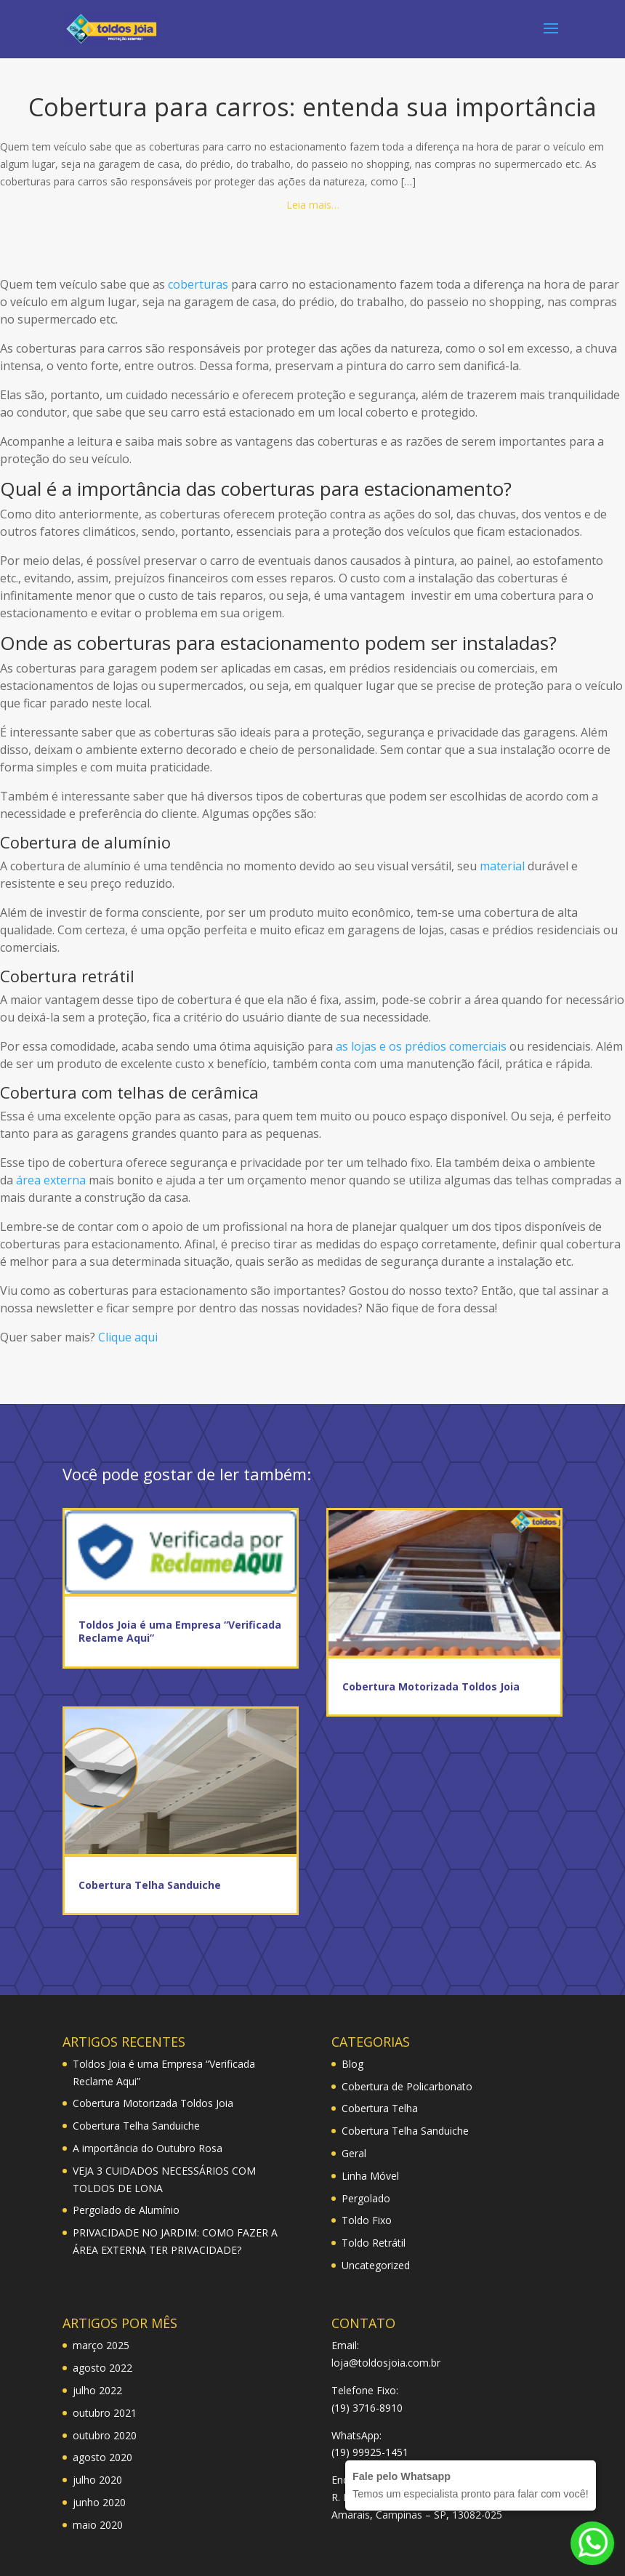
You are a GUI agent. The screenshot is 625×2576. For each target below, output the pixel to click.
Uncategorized (376, 2265)
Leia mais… (312, 205)
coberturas (198, 284)
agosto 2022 (102, 2368)
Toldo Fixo (367, 2220)
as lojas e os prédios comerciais (421, 1046)
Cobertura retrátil (67, 976)
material (502, 866)
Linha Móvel (370, 2176)
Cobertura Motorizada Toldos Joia (431, 1686)
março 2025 (101, 2345)
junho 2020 (99, 2502)
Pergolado (366, 2198)
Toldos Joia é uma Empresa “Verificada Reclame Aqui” (179, 1631)
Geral (354, 2153)
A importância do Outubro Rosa (147, 2148)
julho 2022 (97, 2390)
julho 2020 (97, 2480)
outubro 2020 (105, 2435)
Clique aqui (128, 1337)
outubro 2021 (105, 2413)
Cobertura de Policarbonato (407, 2086)
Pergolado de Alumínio (126, 2210)
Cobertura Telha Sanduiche (149, 1885)
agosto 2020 (102, 2457)
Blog (352, 2064)
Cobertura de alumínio (85, 842)
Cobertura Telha (380, 2108)
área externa (51, 1180)
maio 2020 (98, 2525)
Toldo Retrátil (374, 2243)
